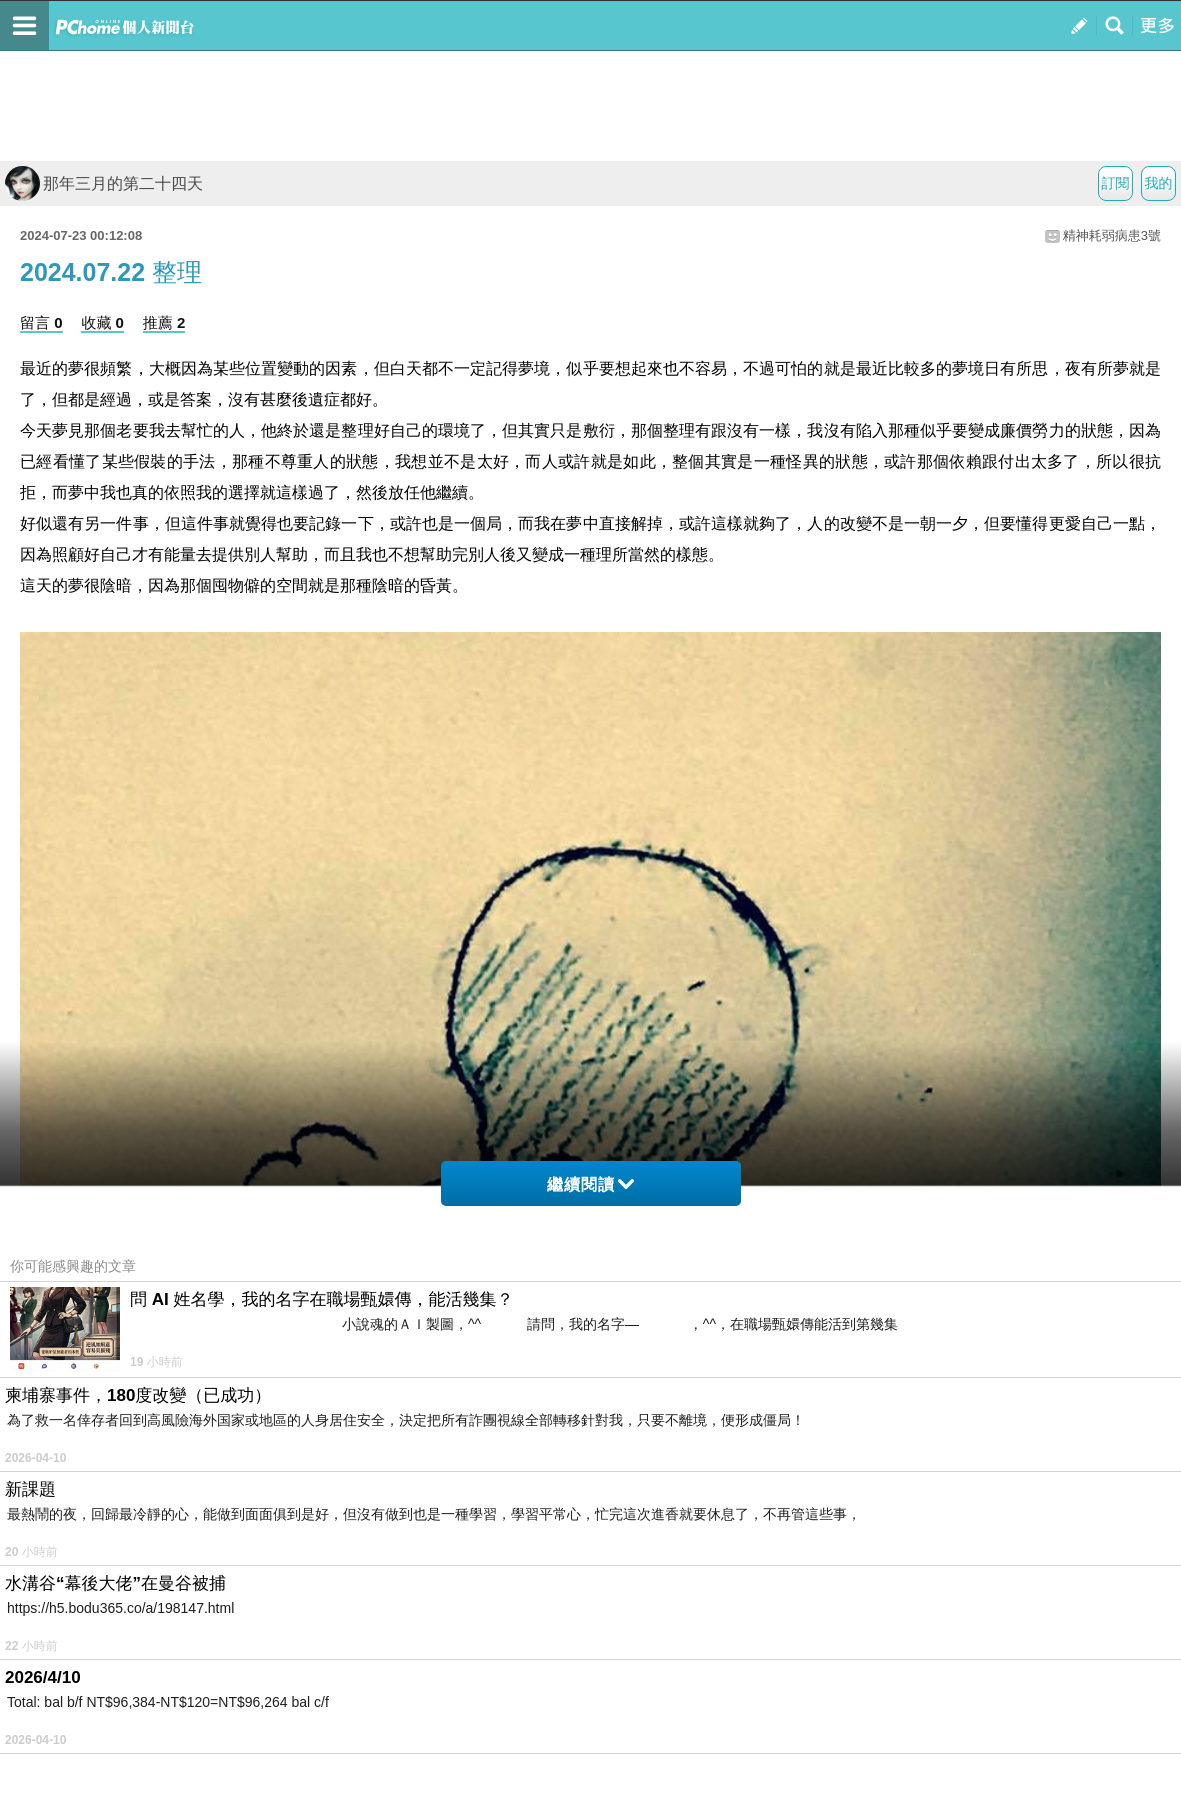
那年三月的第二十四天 (104, 183)
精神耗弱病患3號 (1112, 235)
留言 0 (41, 322)
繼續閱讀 (590, 1184)
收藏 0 (102, 322)
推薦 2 (164, 322)
